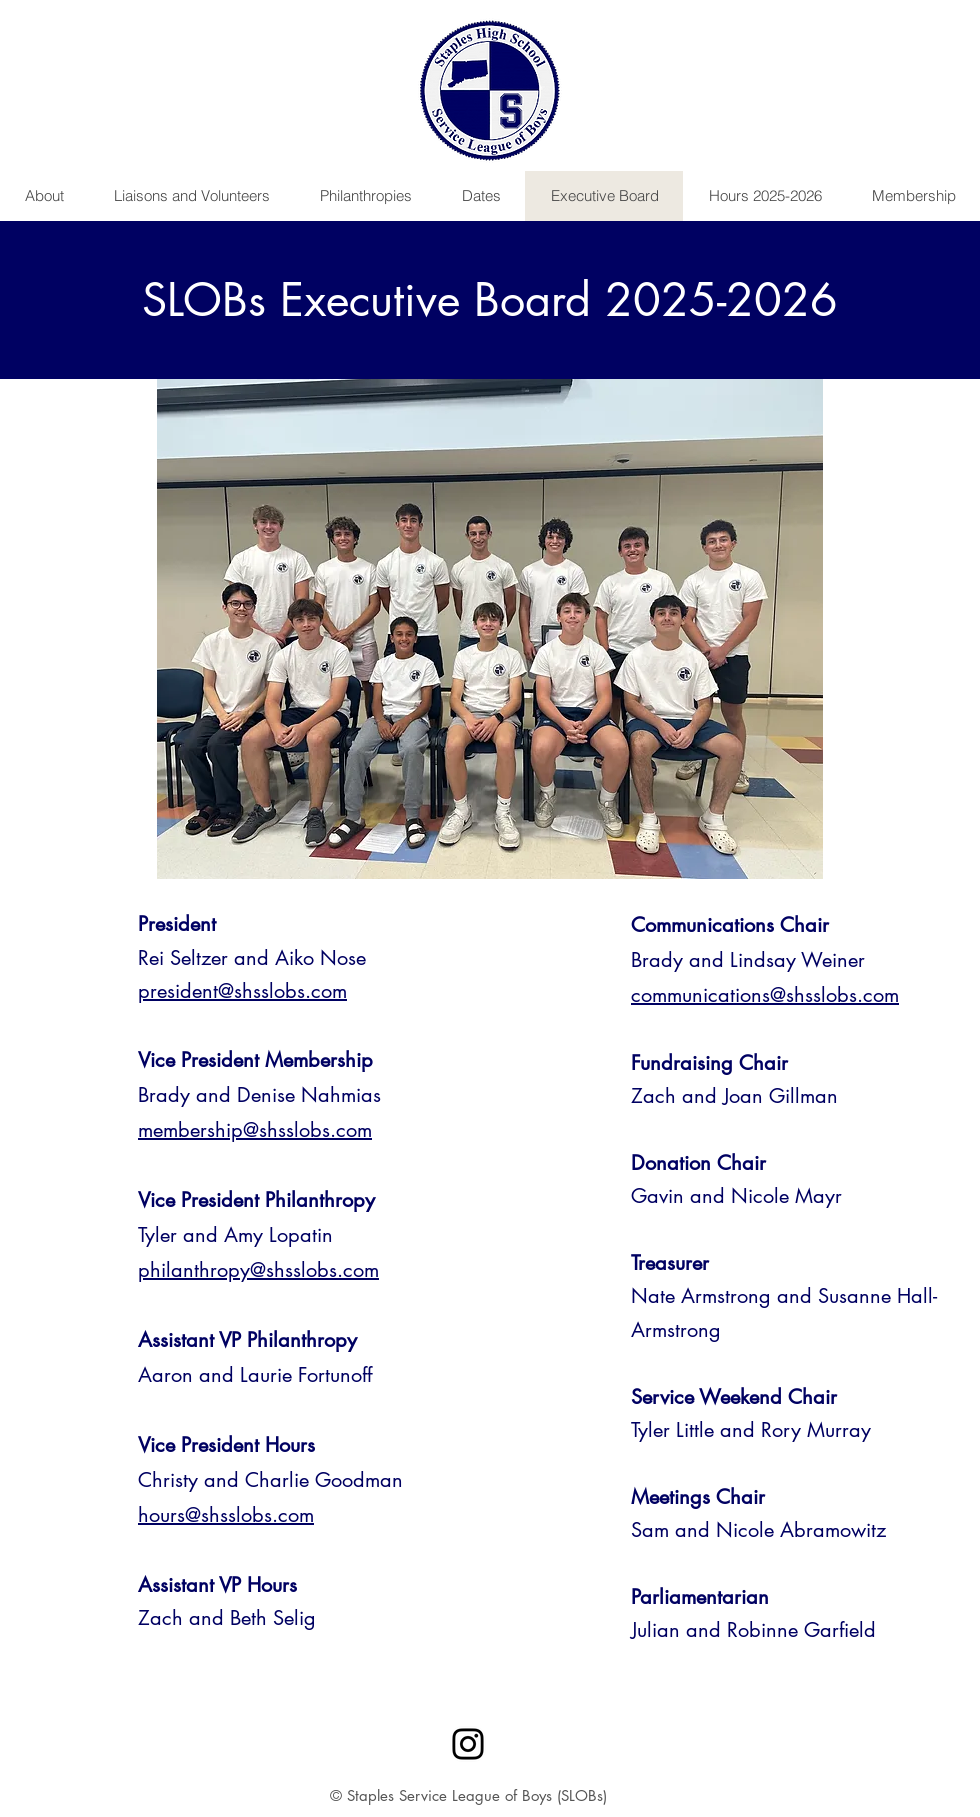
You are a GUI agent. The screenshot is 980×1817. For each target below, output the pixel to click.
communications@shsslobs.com (765, 995)
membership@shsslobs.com (255, 1130)
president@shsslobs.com (242, 991)
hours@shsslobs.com (226, 1515)
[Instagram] (468, 1744)
